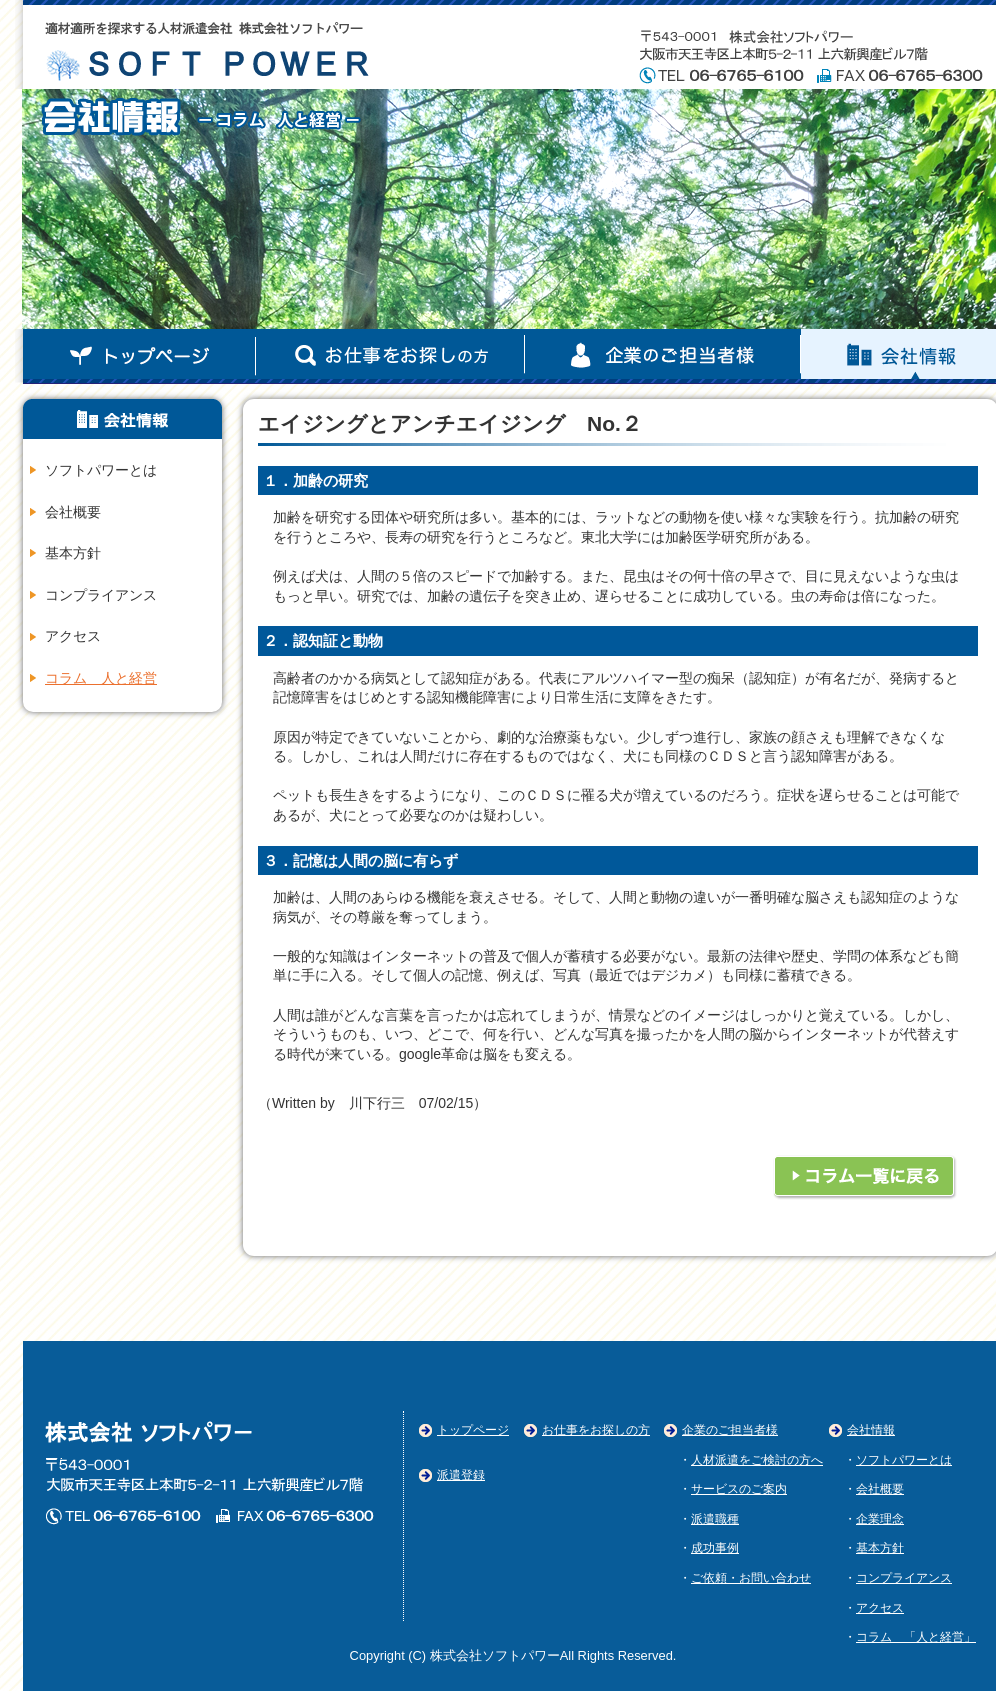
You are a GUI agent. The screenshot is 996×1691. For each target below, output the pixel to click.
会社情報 (871, 1430)
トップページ (139, 356)
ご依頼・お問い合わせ (751, 1578)
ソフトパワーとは (101, 470)
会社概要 (73, 512)
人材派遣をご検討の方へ (757, 1460)
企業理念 (880, 1519)
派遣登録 (461, 1475)
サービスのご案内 (739, 1489)
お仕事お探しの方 (390, 356)
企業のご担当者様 (663, 356)
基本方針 (73, 553)
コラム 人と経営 (101, 678)
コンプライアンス (101, 595)
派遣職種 (715, 1519)
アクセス (73, 636)
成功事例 (715, 1548)
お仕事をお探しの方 (596, 1430)
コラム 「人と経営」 (916, 1637)
